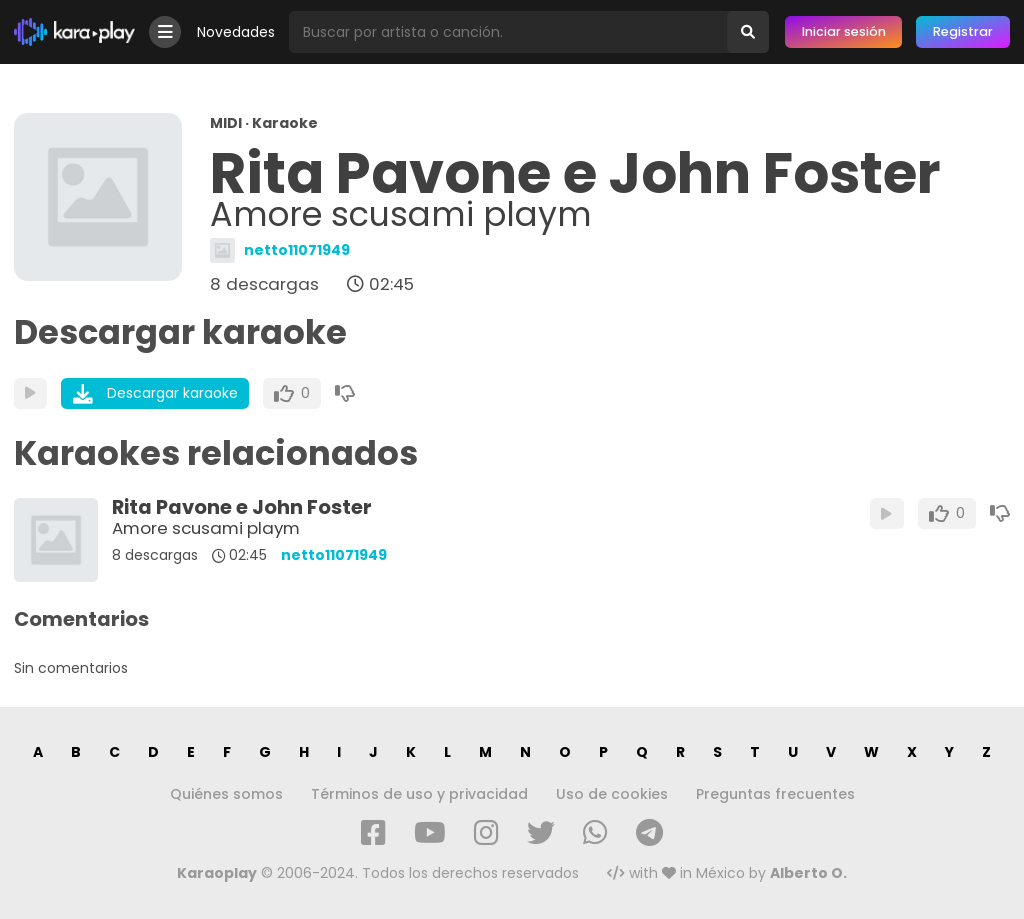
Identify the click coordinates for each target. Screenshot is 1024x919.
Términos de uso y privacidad (419, 794)
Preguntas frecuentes (775, 794)
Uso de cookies (612, 794)
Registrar (963, 31)
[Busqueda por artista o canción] (508, 32)
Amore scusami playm (206, 528)
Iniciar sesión (844, 31)
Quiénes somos (226, 794)
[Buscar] (748, 32)
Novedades (236, 32)
